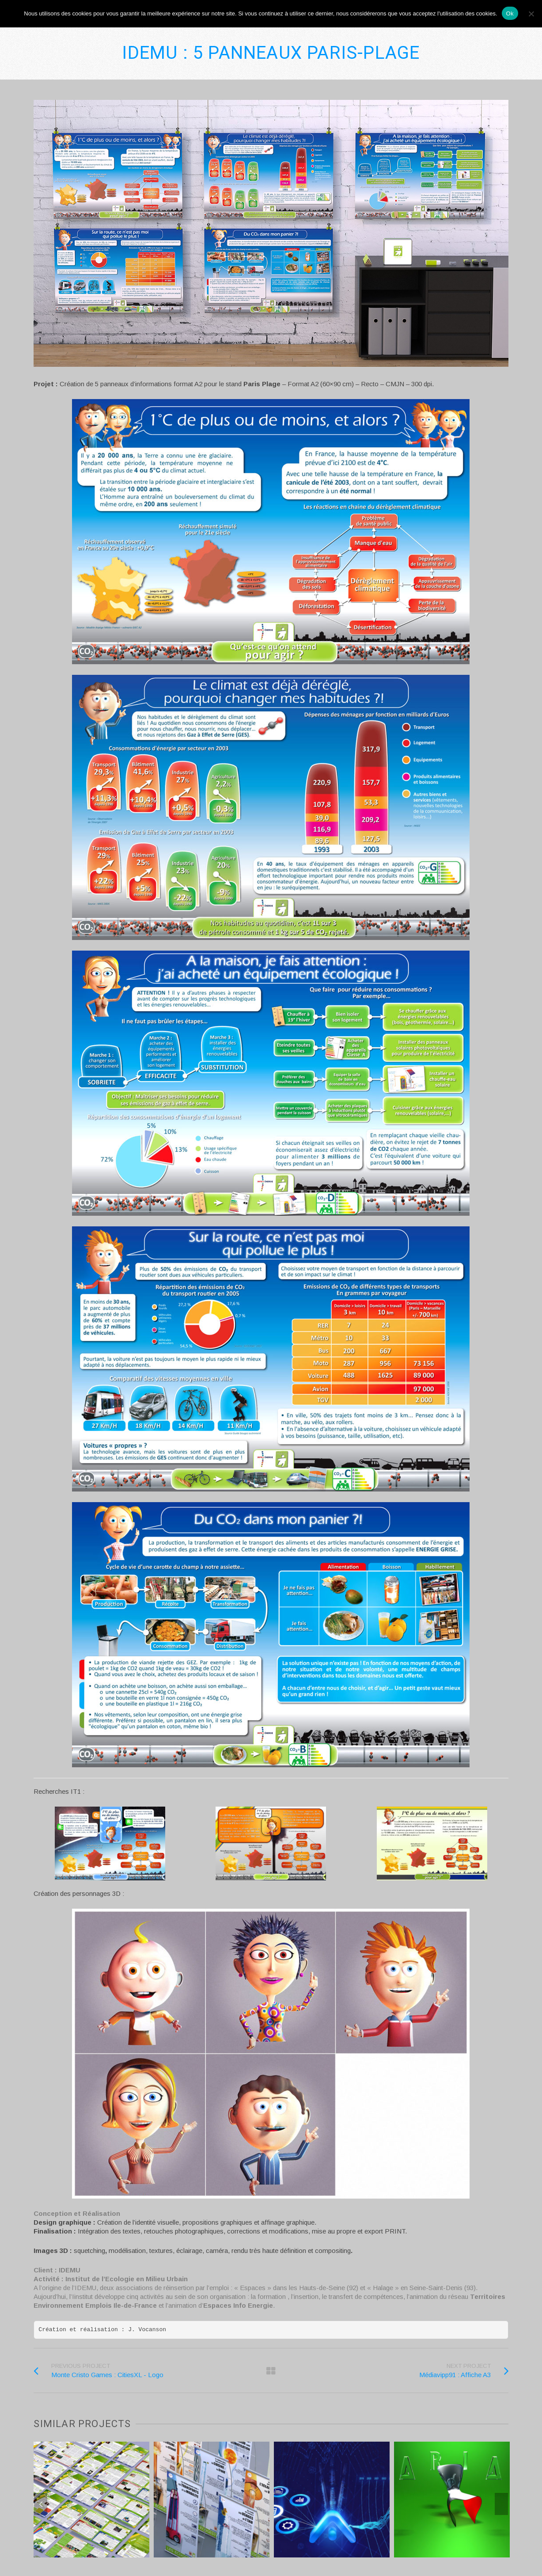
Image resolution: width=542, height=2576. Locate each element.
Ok (510, 13)
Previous (40, 2504)
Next (501, 2504)
